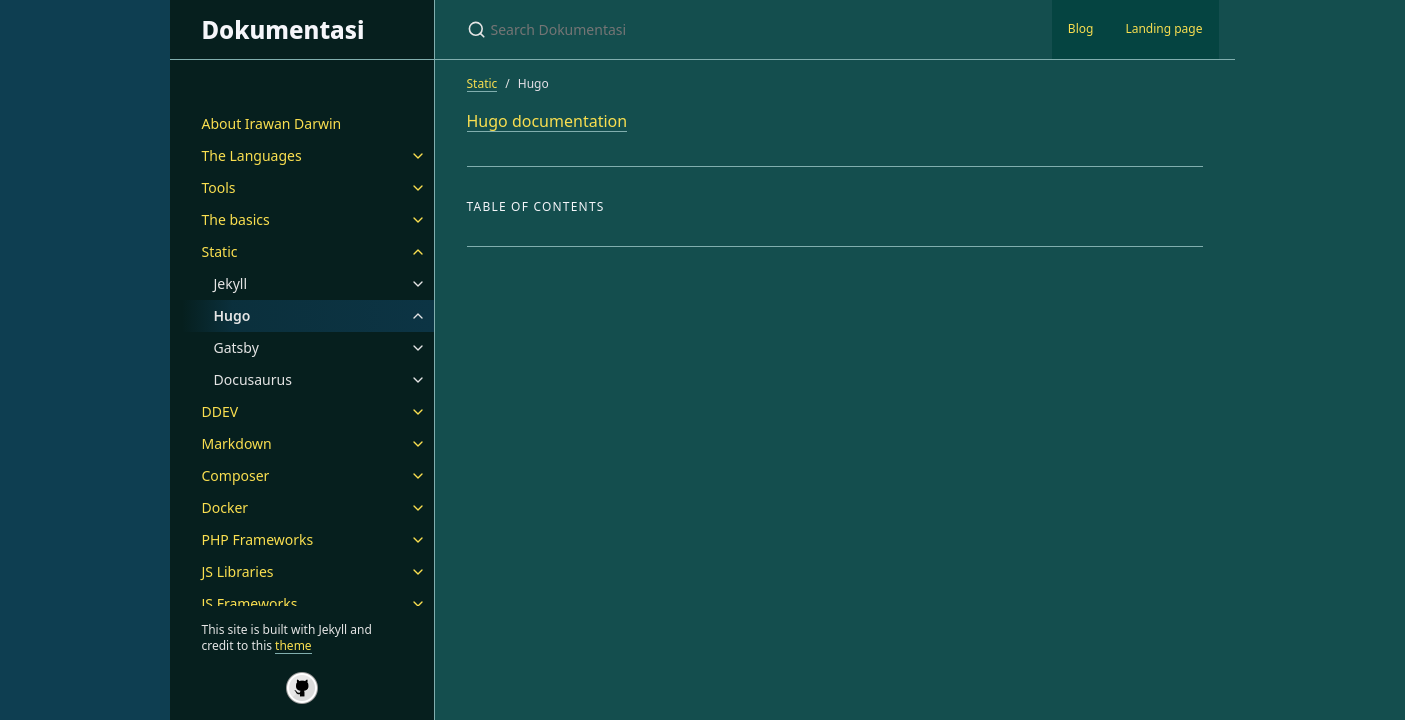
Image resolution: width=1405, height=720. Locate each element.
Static (220, 251)
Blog (1081, 28)
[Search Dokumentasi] (703, 29)
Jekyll (231, 283)
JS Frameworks (250, 603)
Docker (225, 507)
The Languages (252, 155)
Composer (236, 475)
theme (293, 645)
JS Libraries (238, 571)
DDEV (220, 411)
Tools (219, 187)
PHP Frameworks (258, 539)
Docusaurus (253, 379)
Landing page (1163, 28)
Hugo (232, 315)
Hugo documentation (547, 121)
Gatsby (236, 347)
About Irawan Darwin (272, 123)
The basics (236, 219)
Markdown (237, 443)
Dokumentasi (283, 29)
